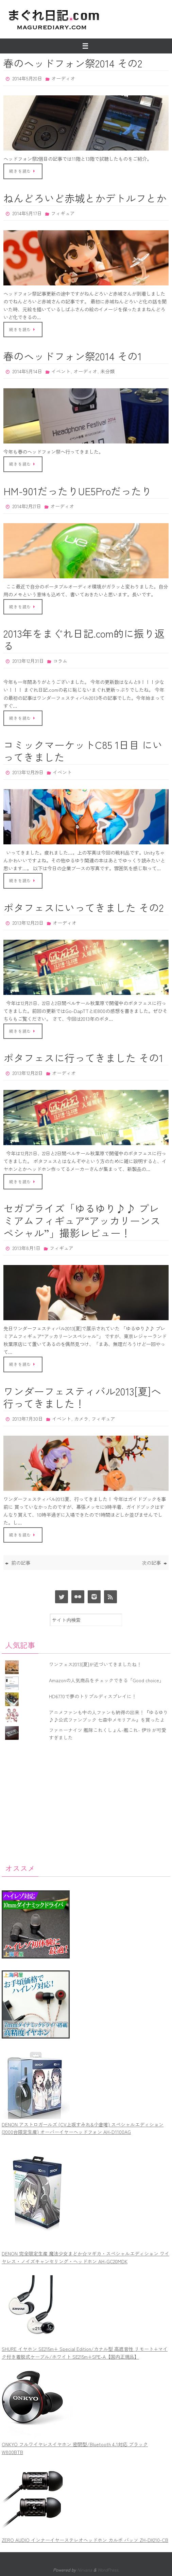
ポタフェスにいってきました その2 (83, 907)
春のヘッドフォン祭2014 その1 (72, 355)
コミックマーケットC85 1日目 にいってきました (82, 750)
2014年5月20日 (27, 78)
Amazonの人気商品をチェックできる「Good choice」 (106, 1680)
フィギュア (63, 213)
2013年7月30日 (28, 1418)
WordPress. (108, 2569)
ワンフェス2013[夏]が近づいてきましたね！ (95, 1664)
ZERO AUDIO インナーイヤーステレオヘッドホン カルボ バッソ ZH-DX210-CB (85, 2539)
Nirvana (84, 2569)
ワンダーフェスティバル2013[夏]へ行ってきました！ (82, 1397)
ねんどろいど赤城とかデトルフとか (85, 197)
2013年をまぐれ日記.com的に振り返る (84, 639)
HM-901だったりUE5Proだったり (77, 490)
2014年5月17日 (27, 213)
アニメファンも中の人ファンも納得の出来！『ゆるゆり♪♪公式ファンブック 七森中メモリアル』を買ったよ (108, 1716)
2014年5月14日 (27, 371)
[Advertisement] (86, 1801)
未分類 (107, 371)
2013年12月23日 (28, 922)
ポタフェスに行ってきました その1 (83, 1057)
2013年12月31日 (28, 660)
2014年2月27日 (27, 506)
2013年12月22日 (28, 1073)
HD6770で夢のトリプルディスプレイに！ (92, 1696)
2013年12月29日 (28, 772)
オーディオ (63, 78)
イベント (60, 371)
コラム (60, 660)
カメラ (81, 1418)
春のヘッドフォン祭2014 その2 (72, 63)
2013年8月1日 (26, 1248)
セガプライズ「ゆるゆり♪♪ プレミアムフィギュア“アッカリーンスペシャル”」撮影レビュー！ (81, 1220)
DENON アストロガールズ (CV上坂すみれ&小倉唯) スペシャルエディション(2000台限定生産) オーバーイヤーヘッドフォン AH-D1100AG (83, 2128)
